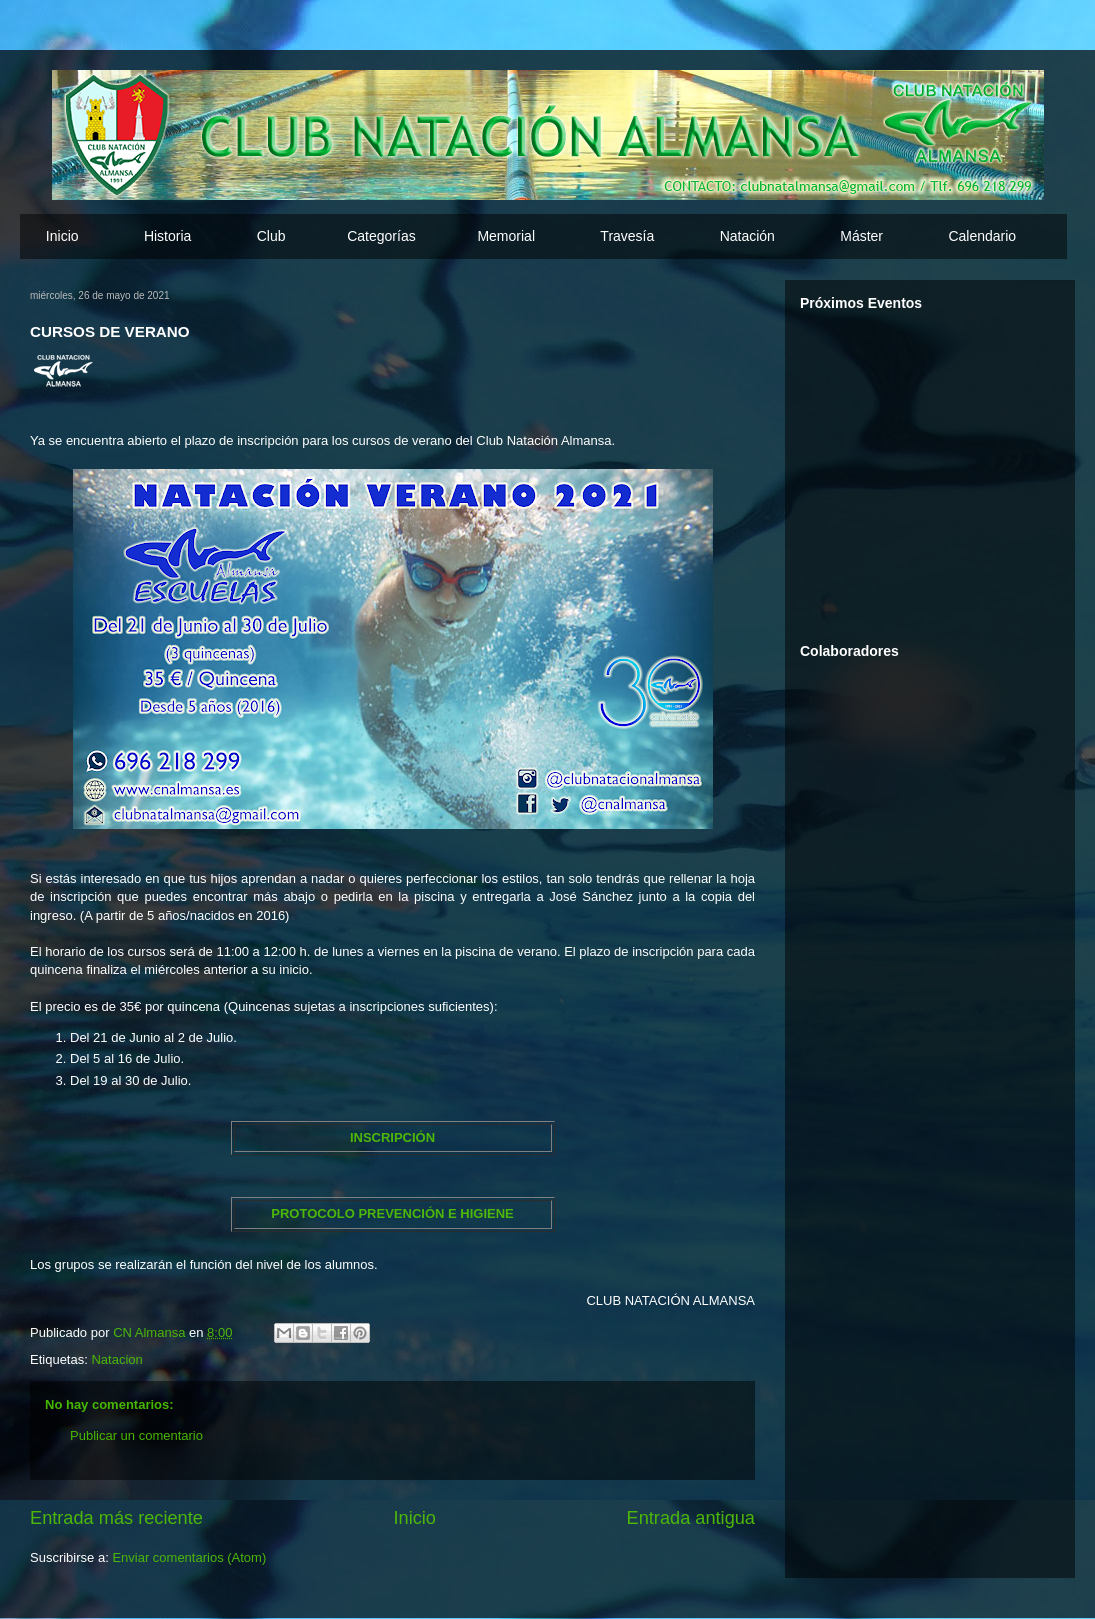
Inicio (62, 236)
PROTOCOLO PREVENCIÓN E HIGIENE (392, 1213)
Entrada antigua (691, 1518)
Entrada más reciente (116, 1518)
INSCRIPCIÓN (392, 1137)
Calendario (982, 236)
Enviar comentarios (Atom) (189, 1557)
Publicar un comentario (136, 1435)
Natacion (116, 1359)
